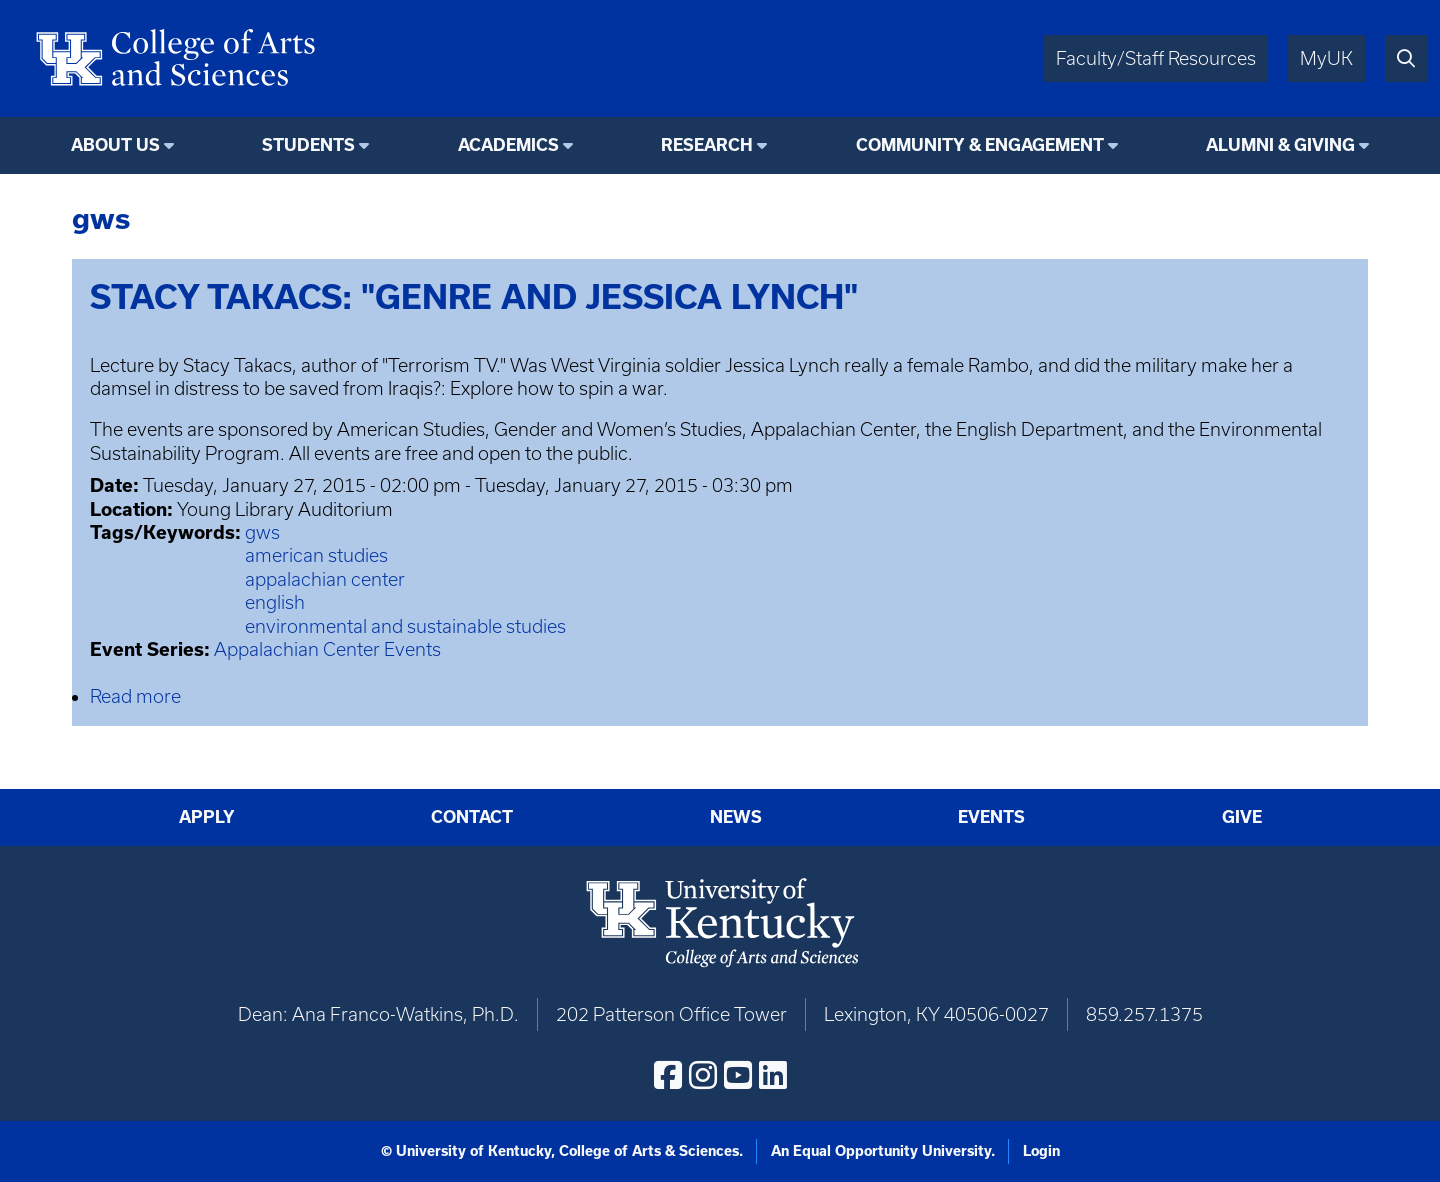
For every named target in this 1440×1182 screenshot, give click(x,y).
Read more (135, 696)
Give (1242, 817)
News (736, 817)
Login (1041, 1151)
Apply (207, 817)
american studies (316, 555)
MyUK (1326, 58)
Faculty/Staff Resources (1156, 58)
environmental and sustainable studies (405, 626)
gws (262, 532)
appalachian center (325, 579)
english (275, 602)
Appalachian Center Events (327, 649)
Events (991, 817)
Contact (472, 817)
